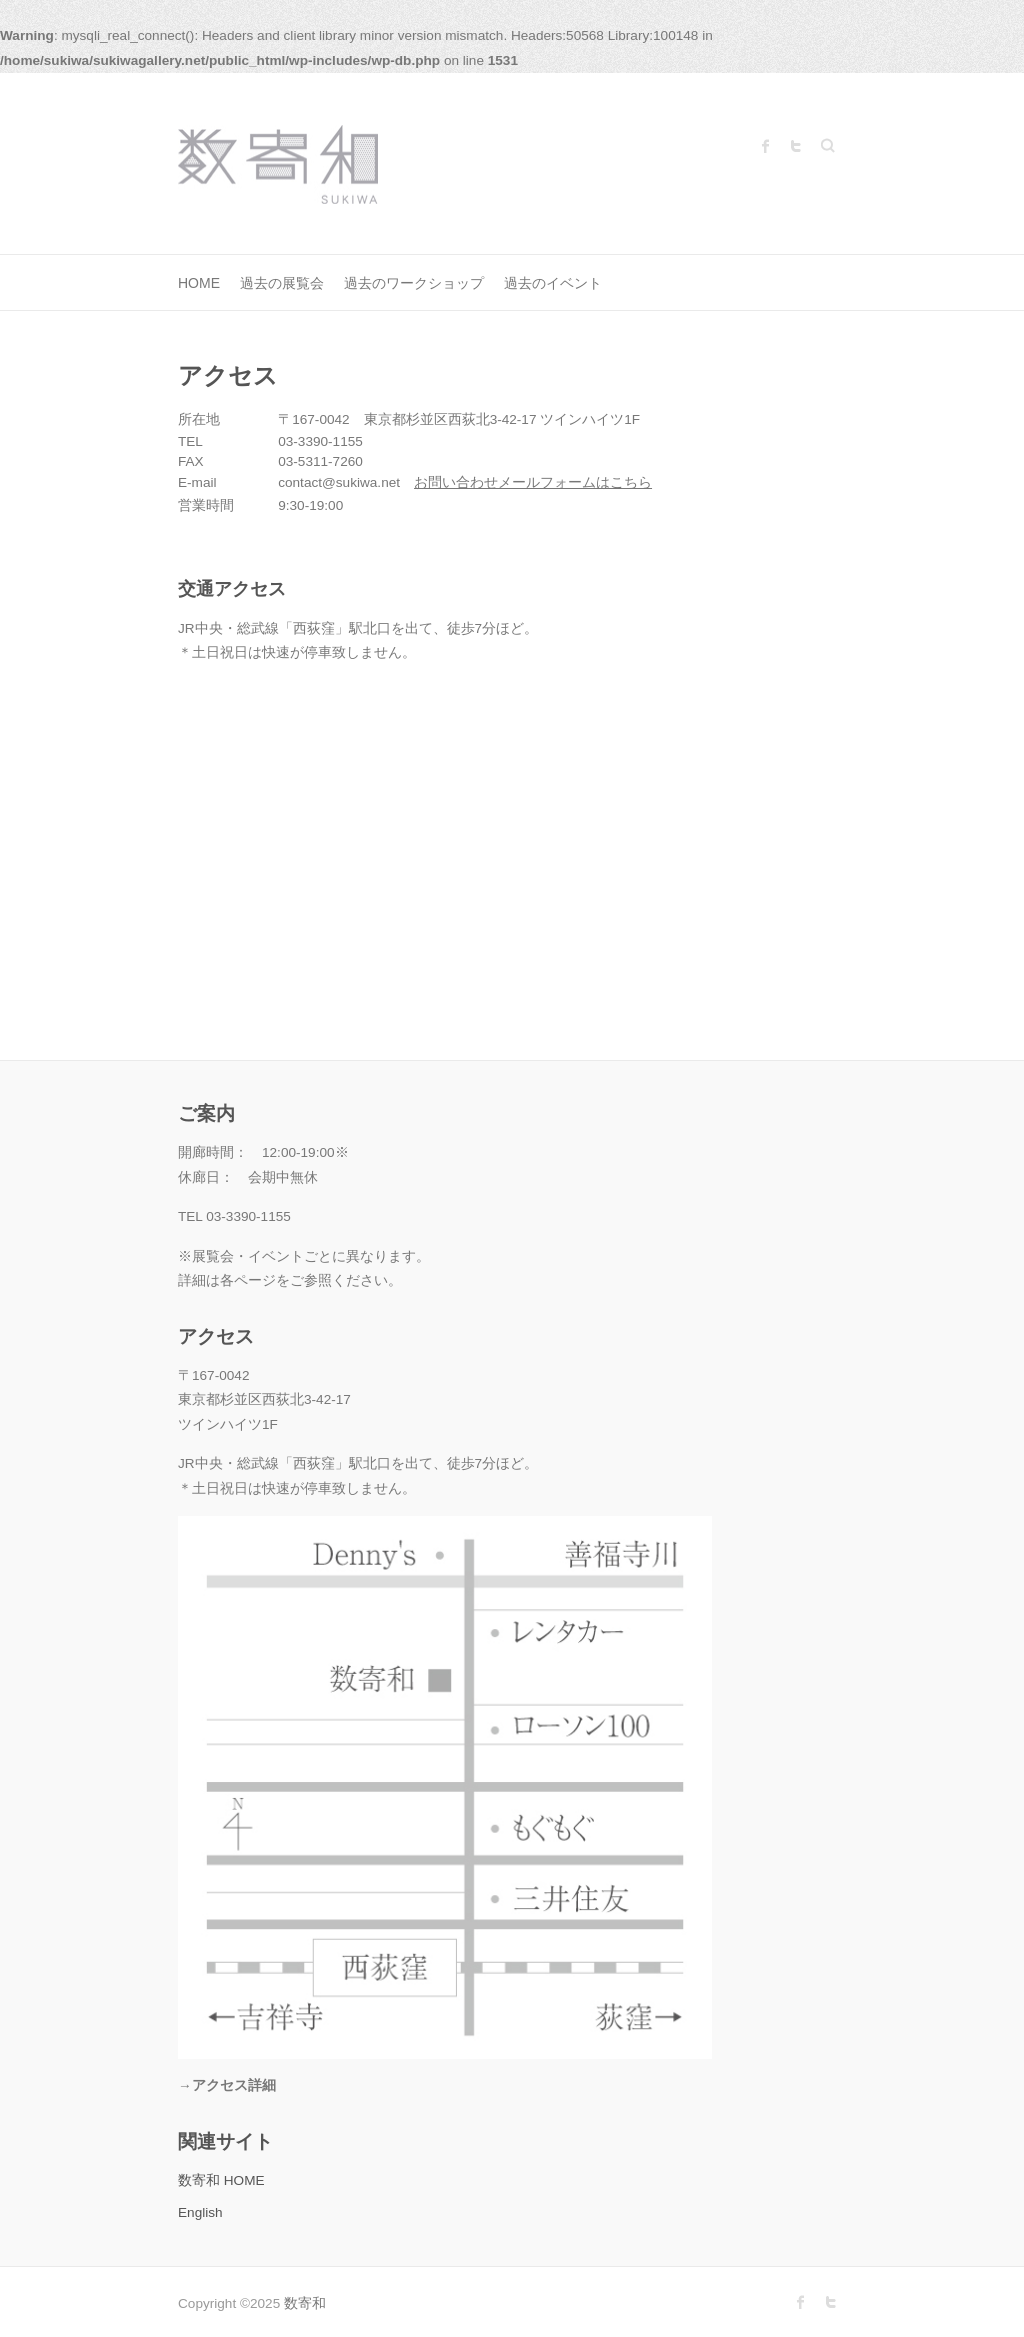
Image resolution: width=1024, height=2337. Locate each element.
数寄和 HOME (221, 2180)
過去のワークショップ (414, 283)
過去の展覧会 (282, 283)
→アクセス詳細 (227, 2085)
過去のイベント (553, 283)
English (200, 2212)
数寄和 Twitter (796, 146)
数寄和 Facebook (766, 146)
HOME (199, 283)
